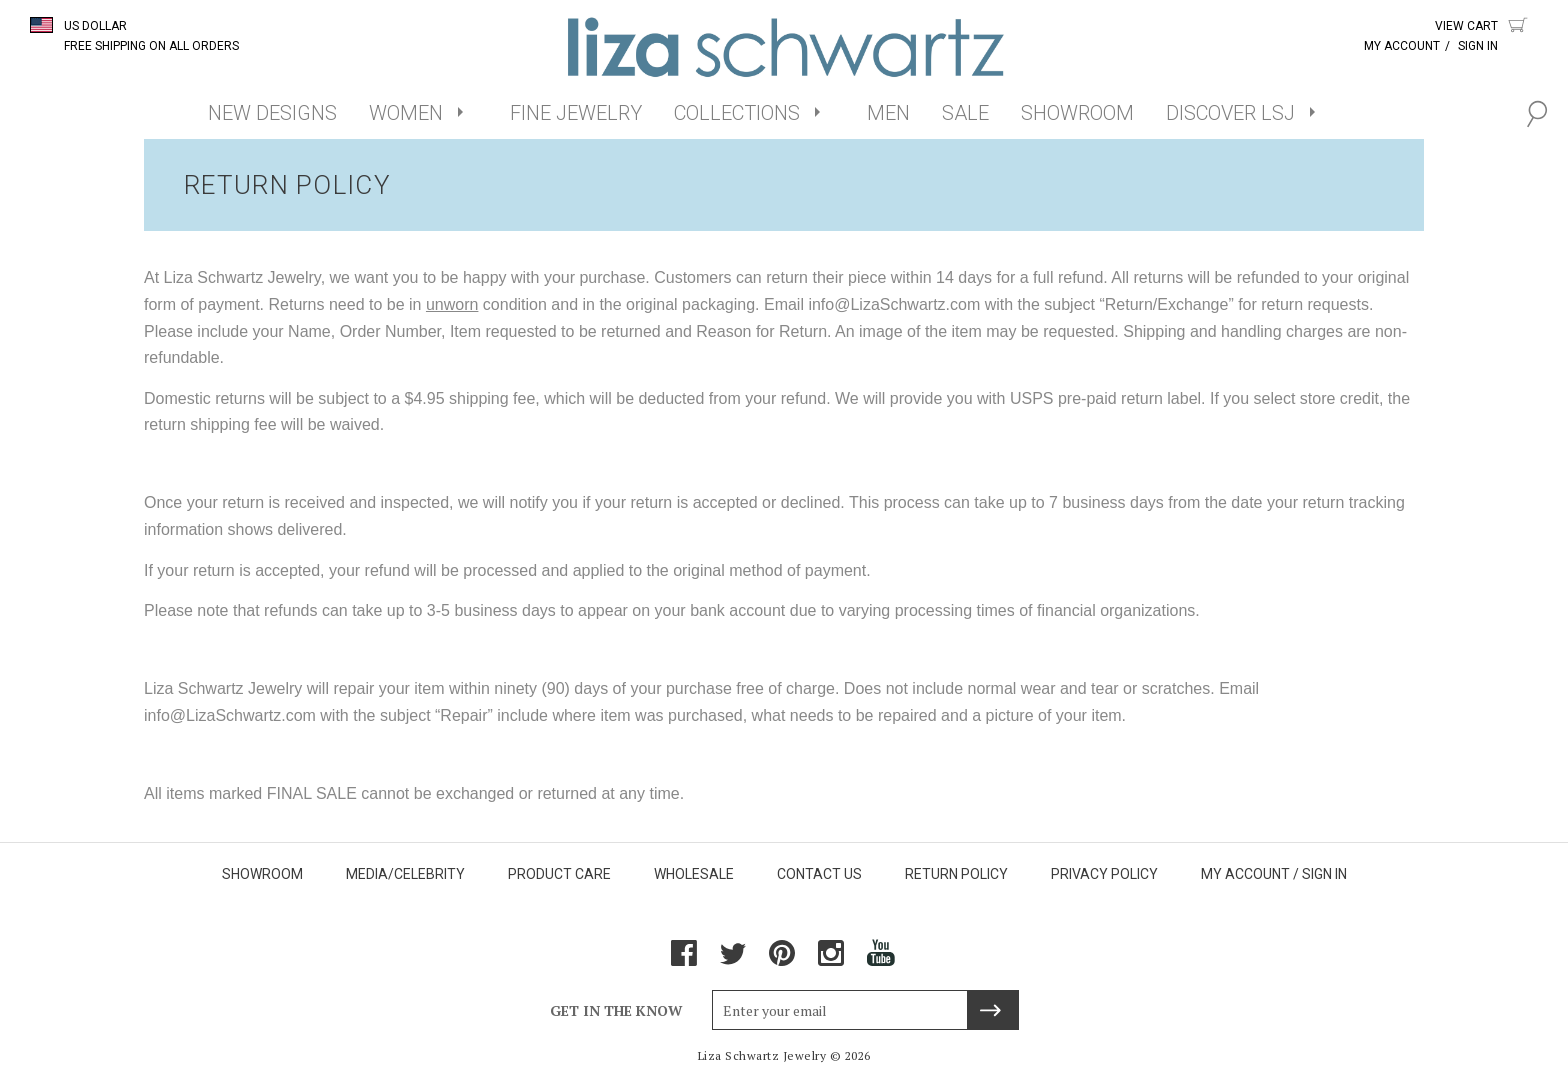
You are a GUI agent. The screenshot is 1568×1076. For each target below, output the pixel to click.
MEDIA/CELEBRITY (405, 874)
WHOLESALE (694, 874)
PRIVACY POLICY (1104, 874)
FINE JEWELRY (576, 113)
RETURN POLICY (956, 874)
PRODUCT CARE (559, 874)
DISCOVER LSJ (1230, 113)
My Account (1402, 46)
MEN (888, 113)
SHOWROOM (1077, 113)
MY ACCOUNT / (1250, 874)
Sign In (1478, 46)
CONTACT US (819, 874)
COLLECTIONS (737, 113)
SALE (965, 113)
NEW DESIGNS (272, 113)
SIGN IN (1324, 874)
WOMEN (406, 113)
